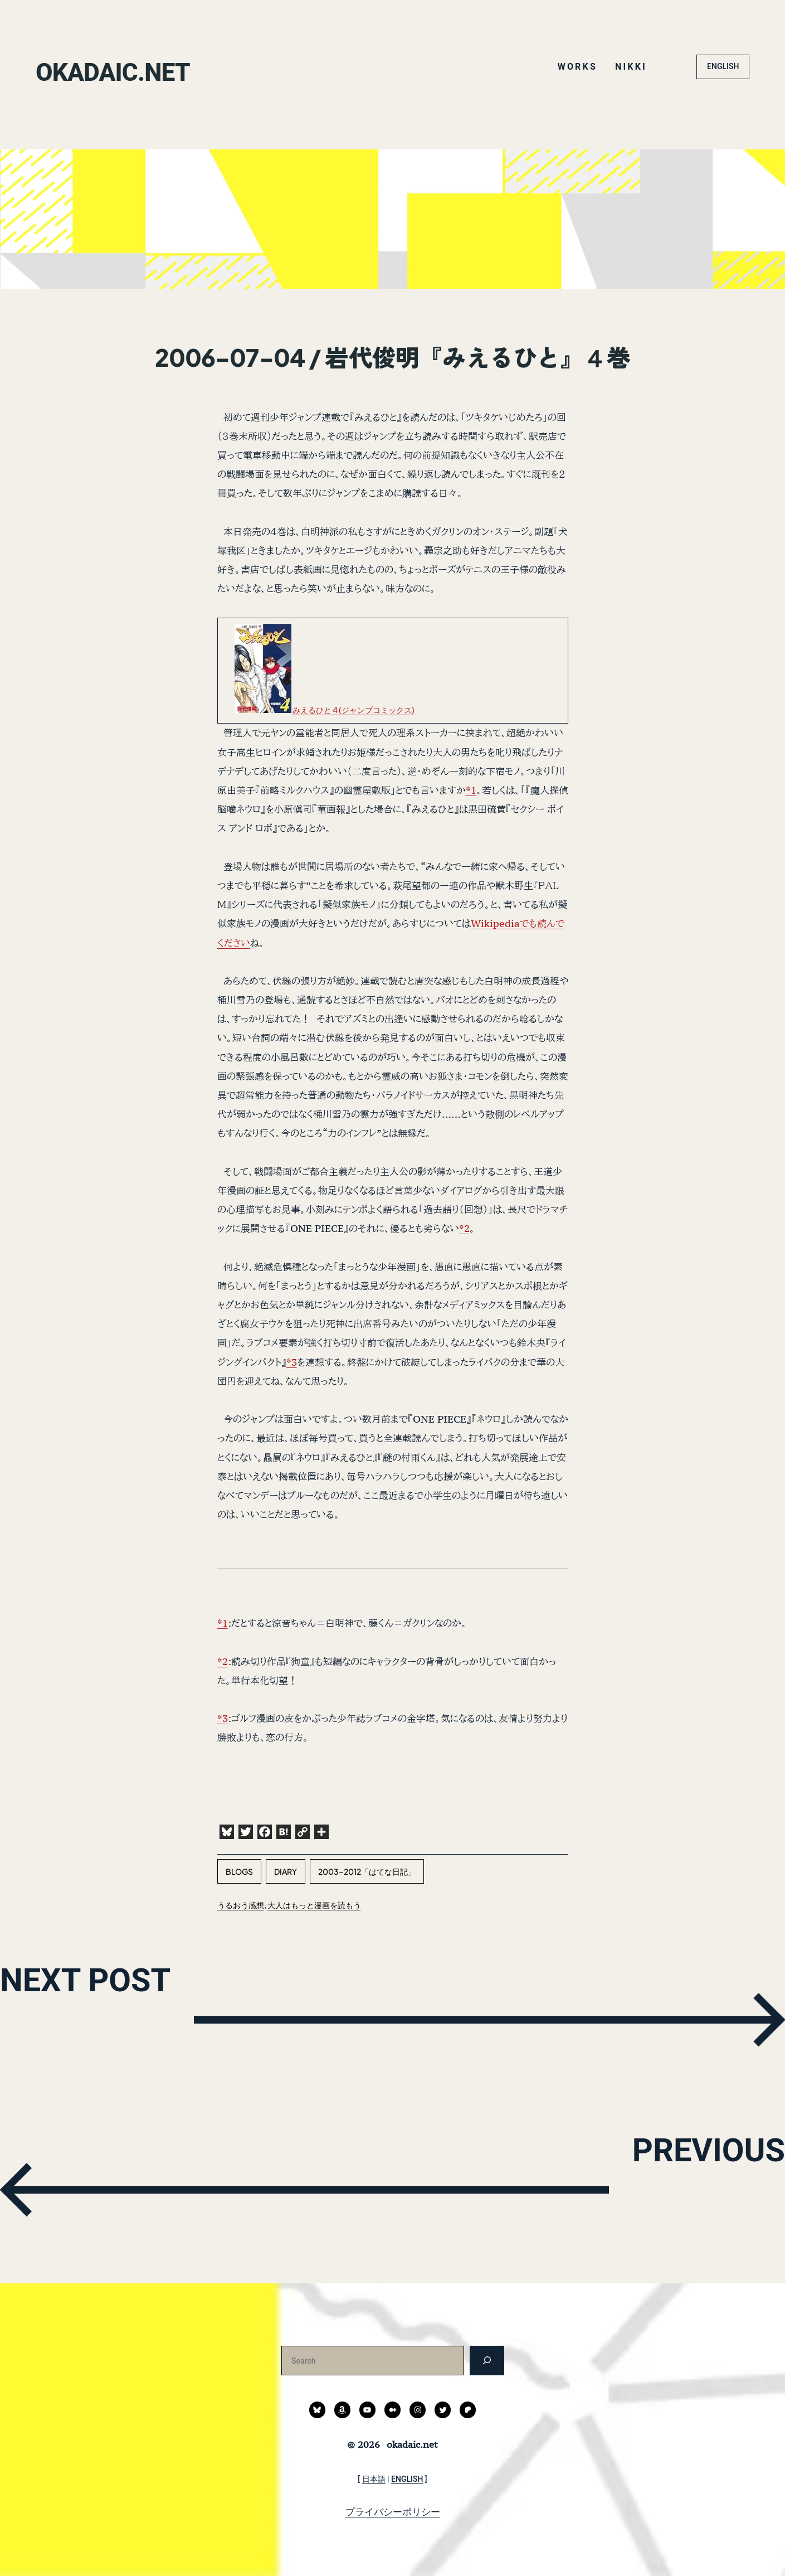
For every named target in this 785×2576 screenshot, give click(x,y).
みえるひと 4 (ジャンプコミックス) (353, 710)
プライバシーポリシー (392, 2511)
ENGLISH (723, 66)
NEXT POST (184, 2017)
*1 (471, 790)
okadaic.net (164, 66)
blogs (239, 1871)
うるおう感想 (240, 1905)
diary (285, 1871)
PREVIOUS (620, 2187)
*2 (464, 1228)
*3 (291, 1362)
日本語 (374, 2479)
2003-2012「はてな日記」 (367, 1871)
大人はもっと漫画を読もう (314, 1905)
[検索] (487, 2360)
